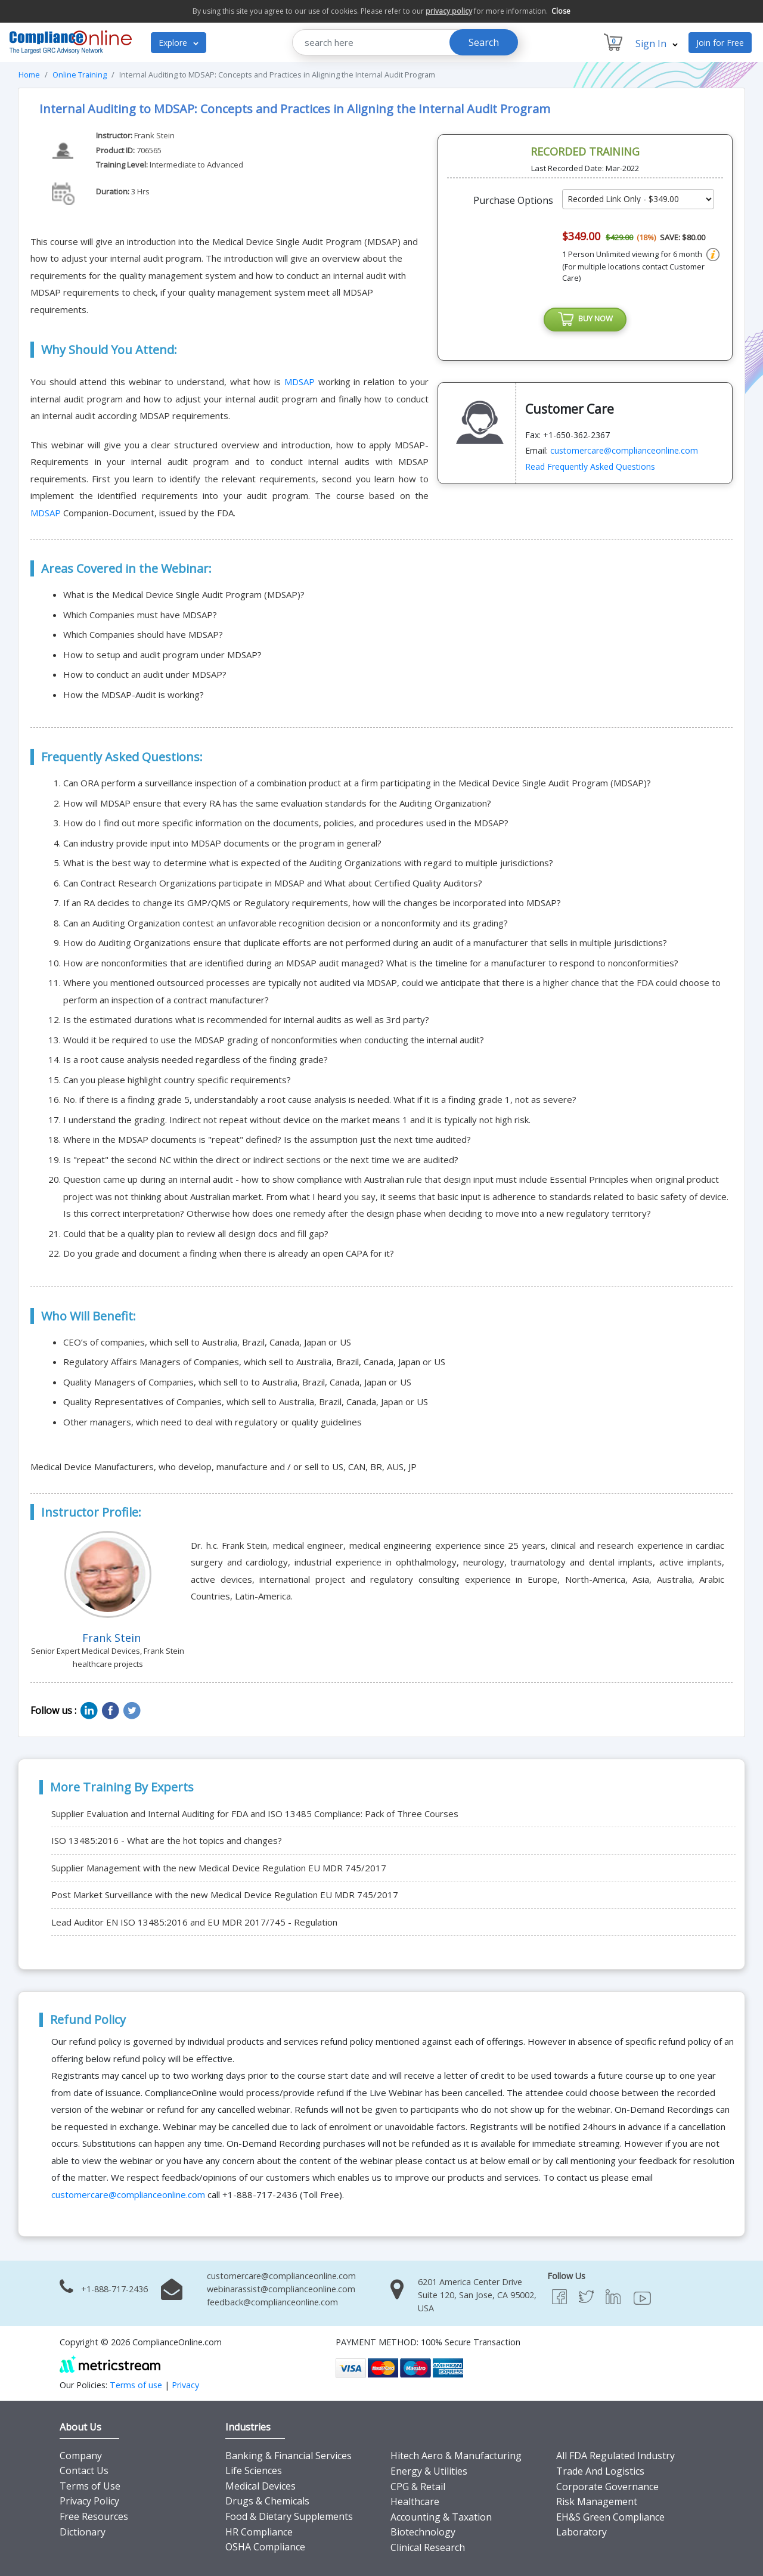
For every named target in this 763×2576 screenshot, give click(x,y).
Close (560, 11)
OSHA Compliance (265, 2546)
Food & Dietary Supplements (289, 2516)
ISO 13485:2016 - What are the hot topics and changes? (166, 1840)
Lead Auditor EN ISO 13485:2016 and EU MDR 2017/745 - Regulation (194, 1922)
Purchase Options (513, 200)
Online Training (79, 74)
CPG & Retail (417, 2486)
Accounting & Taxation (441, 2517)
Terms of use (136, 2385)
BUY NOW (585, 321)
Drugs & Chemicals (267, 2500)
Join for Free (720, 42)
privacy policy (449, 11)
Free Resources (94, 2516)
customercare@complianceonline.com (624, 452)
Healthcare (414, 2501)
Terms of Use (90, 2486)
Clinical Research (427, 2547)
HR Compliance (259, 2531)
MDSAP (301, 382)
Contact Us (84, 2470)
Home (29, 74)
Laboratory (581, 2531)
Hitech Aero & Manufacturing (456, 2455)
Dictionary (83, 2531)
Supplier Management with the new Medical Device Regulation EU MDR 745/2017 (218, 1868)
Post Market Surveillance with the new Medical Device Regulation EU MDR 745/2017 (224, 1895)
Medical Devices (260, 2486)
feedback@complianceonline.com (272, 2302)
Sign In (656, 43)
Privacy (185, 2385)
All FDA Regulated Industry (615, 2455)
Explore (178, 42)
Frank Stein (154, 135)
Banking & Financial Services (288, 2455)
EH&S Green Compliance (610, 2517)
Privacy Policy (89, 2500)
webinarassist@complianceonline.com (281, 2289)
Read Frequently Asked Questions (590, 469)
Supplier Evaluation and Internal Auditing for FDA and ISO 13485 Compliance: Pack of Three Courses (254, 1813)
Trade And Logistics (600, 2471)
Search (484, 42)
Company (81, 2455)
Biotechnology (422, 2531)
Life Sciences (253, 2470)
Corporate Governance (607, 2486)
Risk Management (596, 2501)
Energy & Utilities (428, 2471)
